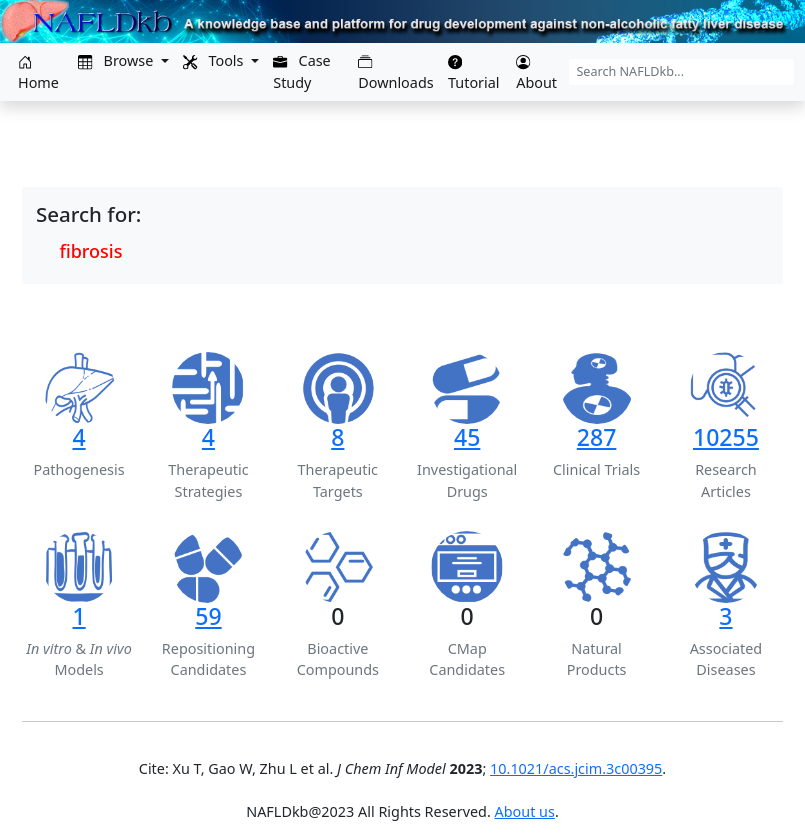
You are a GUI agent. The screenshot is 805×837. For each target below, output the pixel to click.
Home (38, 73)
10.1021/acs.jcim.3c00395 (576, 768)
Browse (117, 60)
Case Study (302, 71)
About (536, 73)
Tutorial (474, 73)
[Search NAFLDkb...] (681, 72)
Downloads (395, 73)
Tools (215, 60)
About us (525, 811)
